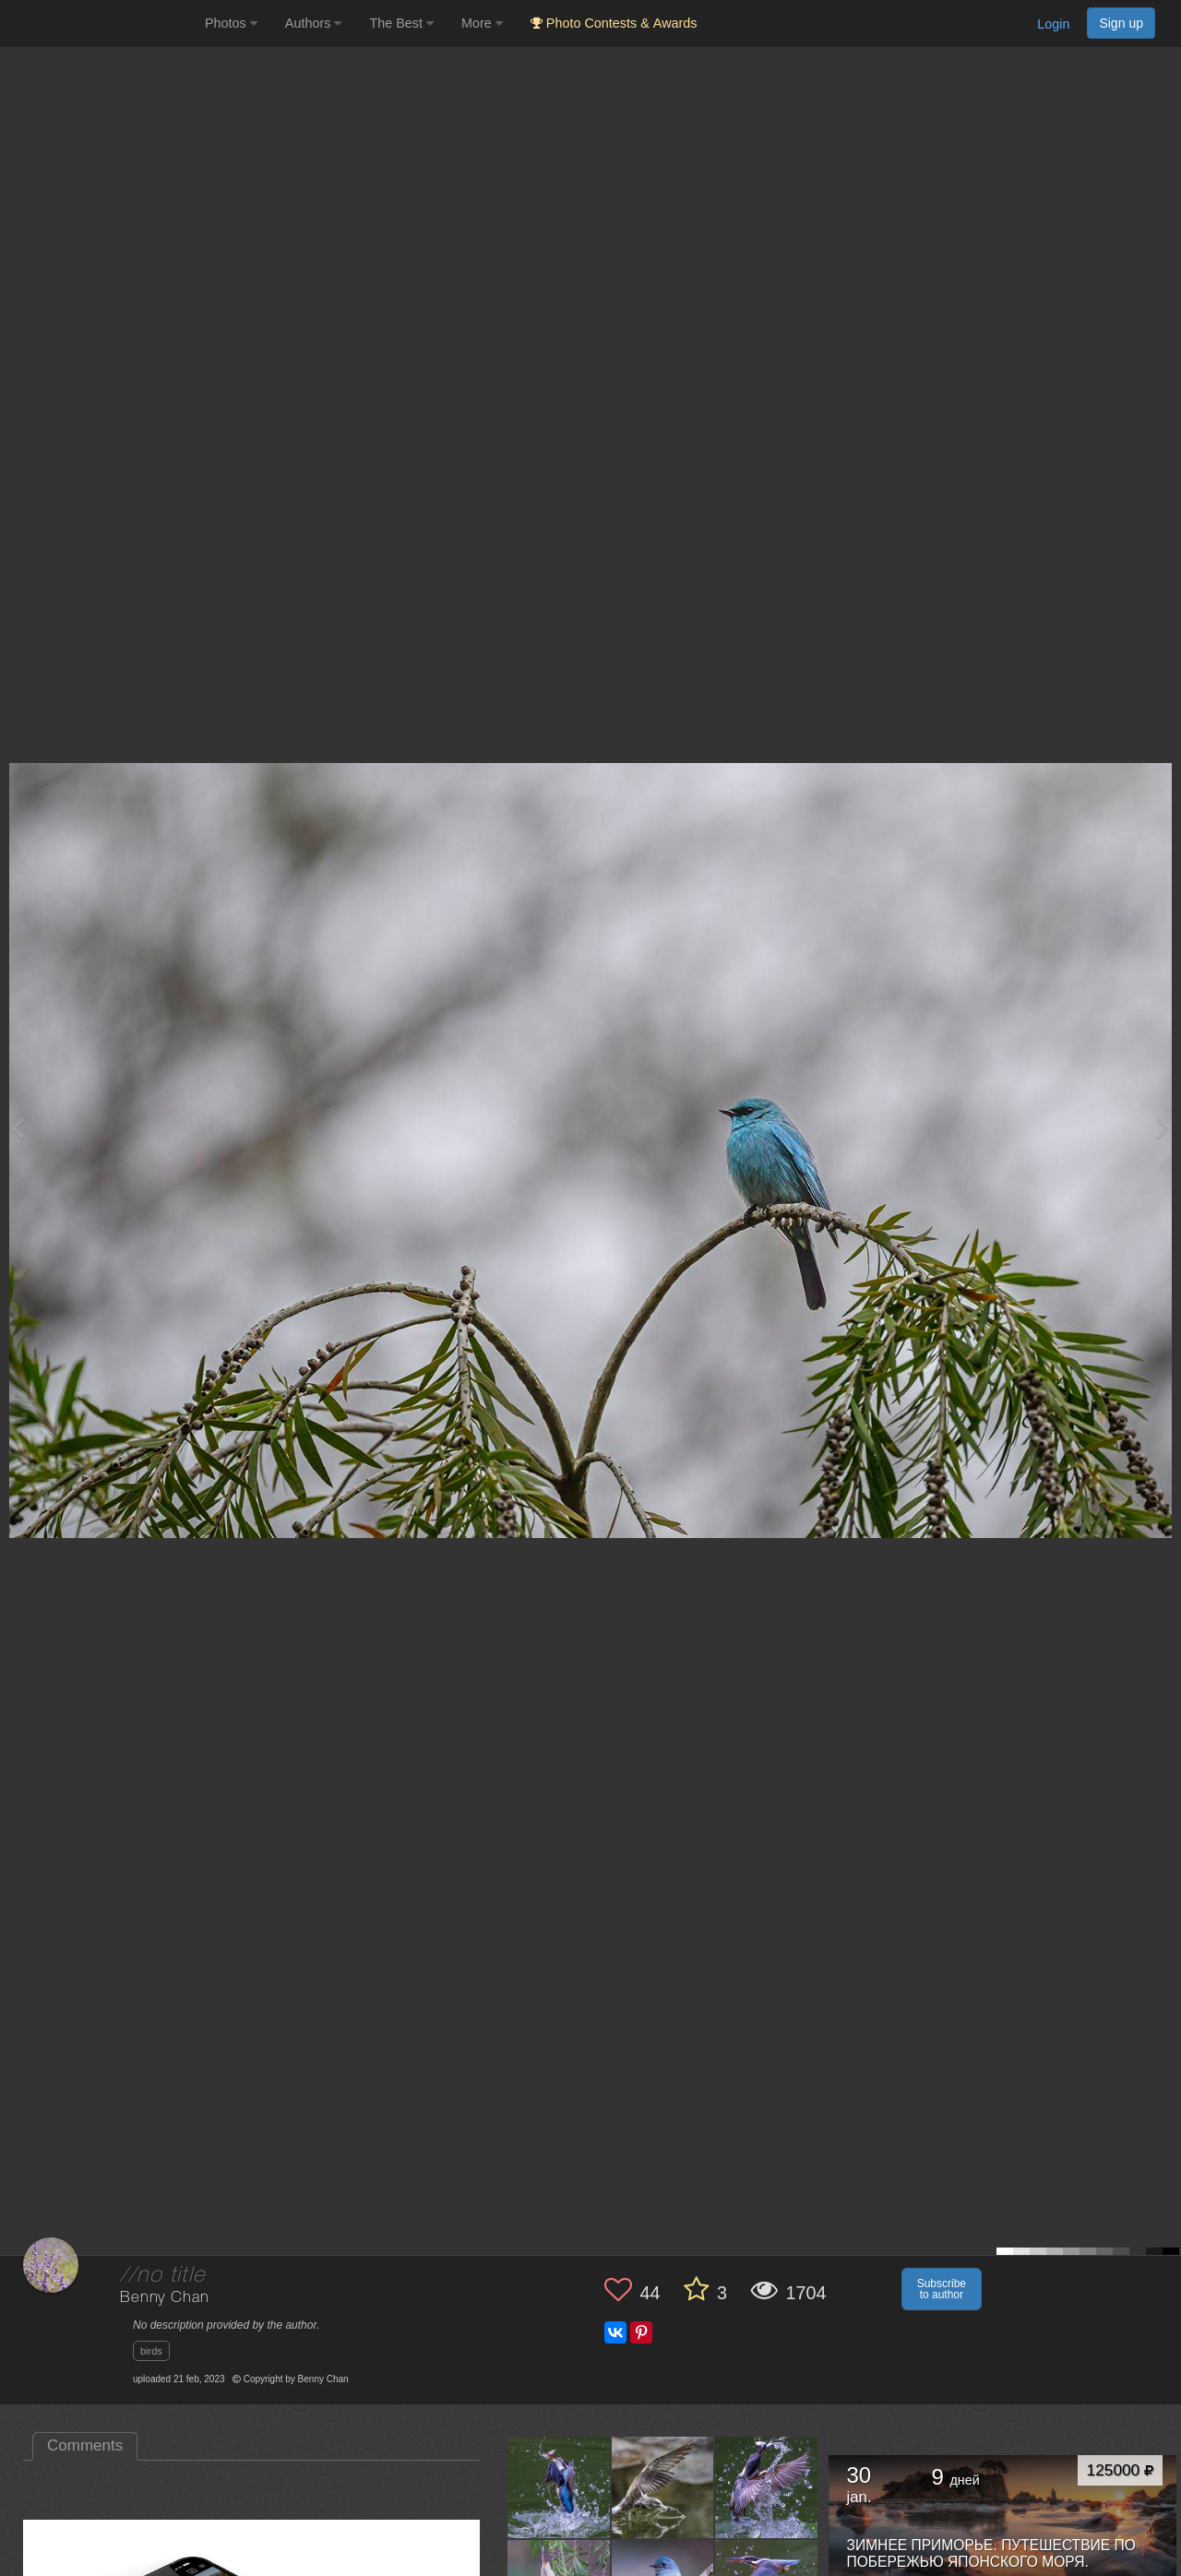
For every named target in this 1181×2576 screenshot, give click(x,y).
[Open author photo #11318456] (663, 2487)
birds (151, 2350)
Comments (85, 2445)
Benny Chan (164, 2298)
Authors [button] (313, 23)
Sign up (1121, 23)
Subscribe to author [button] (941, 2289)
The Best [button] (401, 23)
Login (1053, 24)
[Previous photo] (17, 1128)
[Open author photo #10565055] (766, 2487)
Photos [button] (231, 23)
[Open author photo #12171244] (559, 2487)
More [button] (482, 23)
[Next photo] (1162, 1128)
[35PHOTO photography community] (100, 23)
